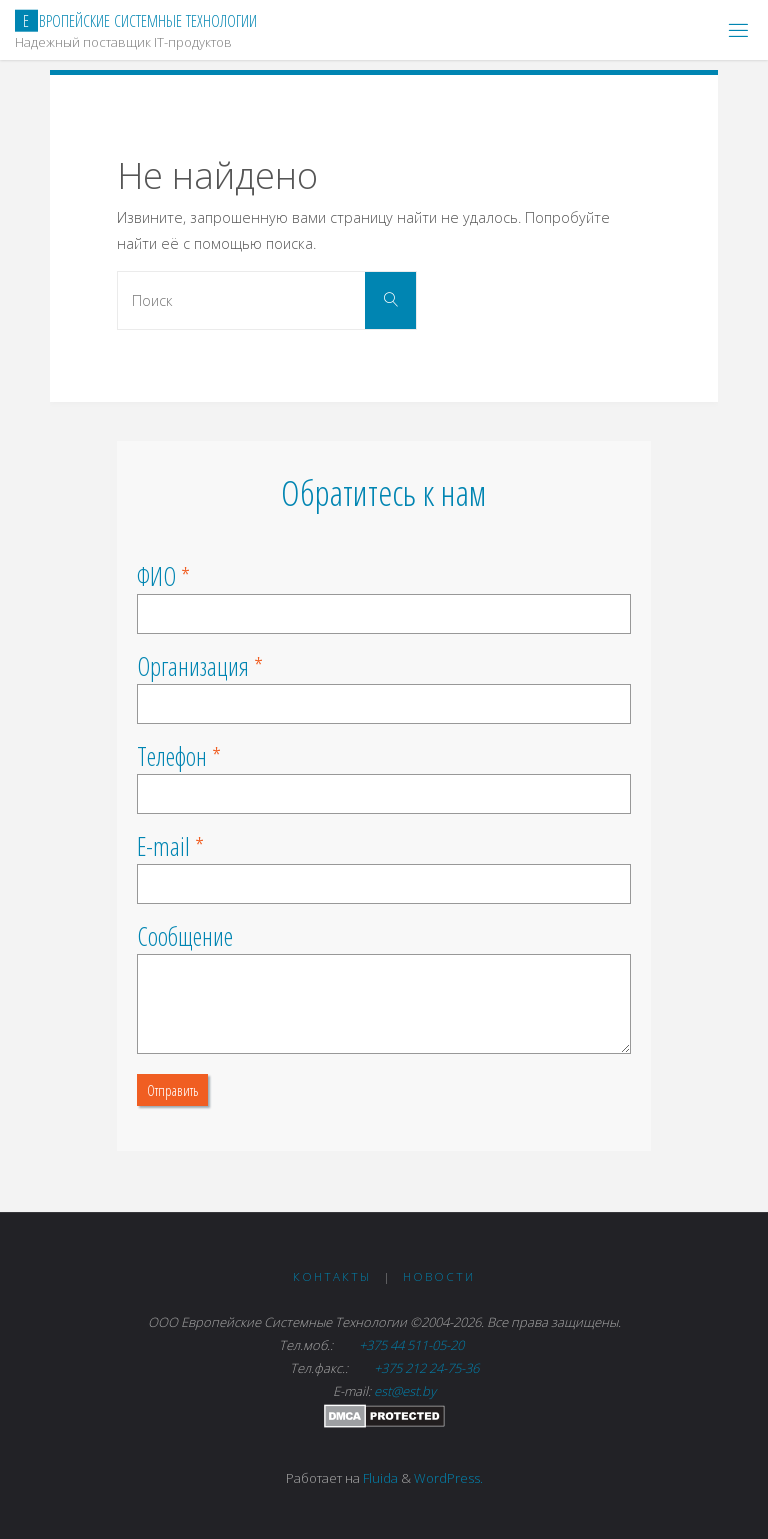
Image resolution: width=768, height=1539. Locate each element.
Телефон (172, 756)
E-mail (163, 846)
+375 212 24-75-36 (425, 1368)
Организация (193, 666)
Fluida (379, 1478)
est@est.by (405, 1391)
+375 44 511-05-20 (413, 1345)
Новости (439, 1276)
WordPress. (448, 1478)
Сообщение (185, 936)
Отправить (172, 1090)
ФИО (156, 576)
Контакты (332, 1276)
